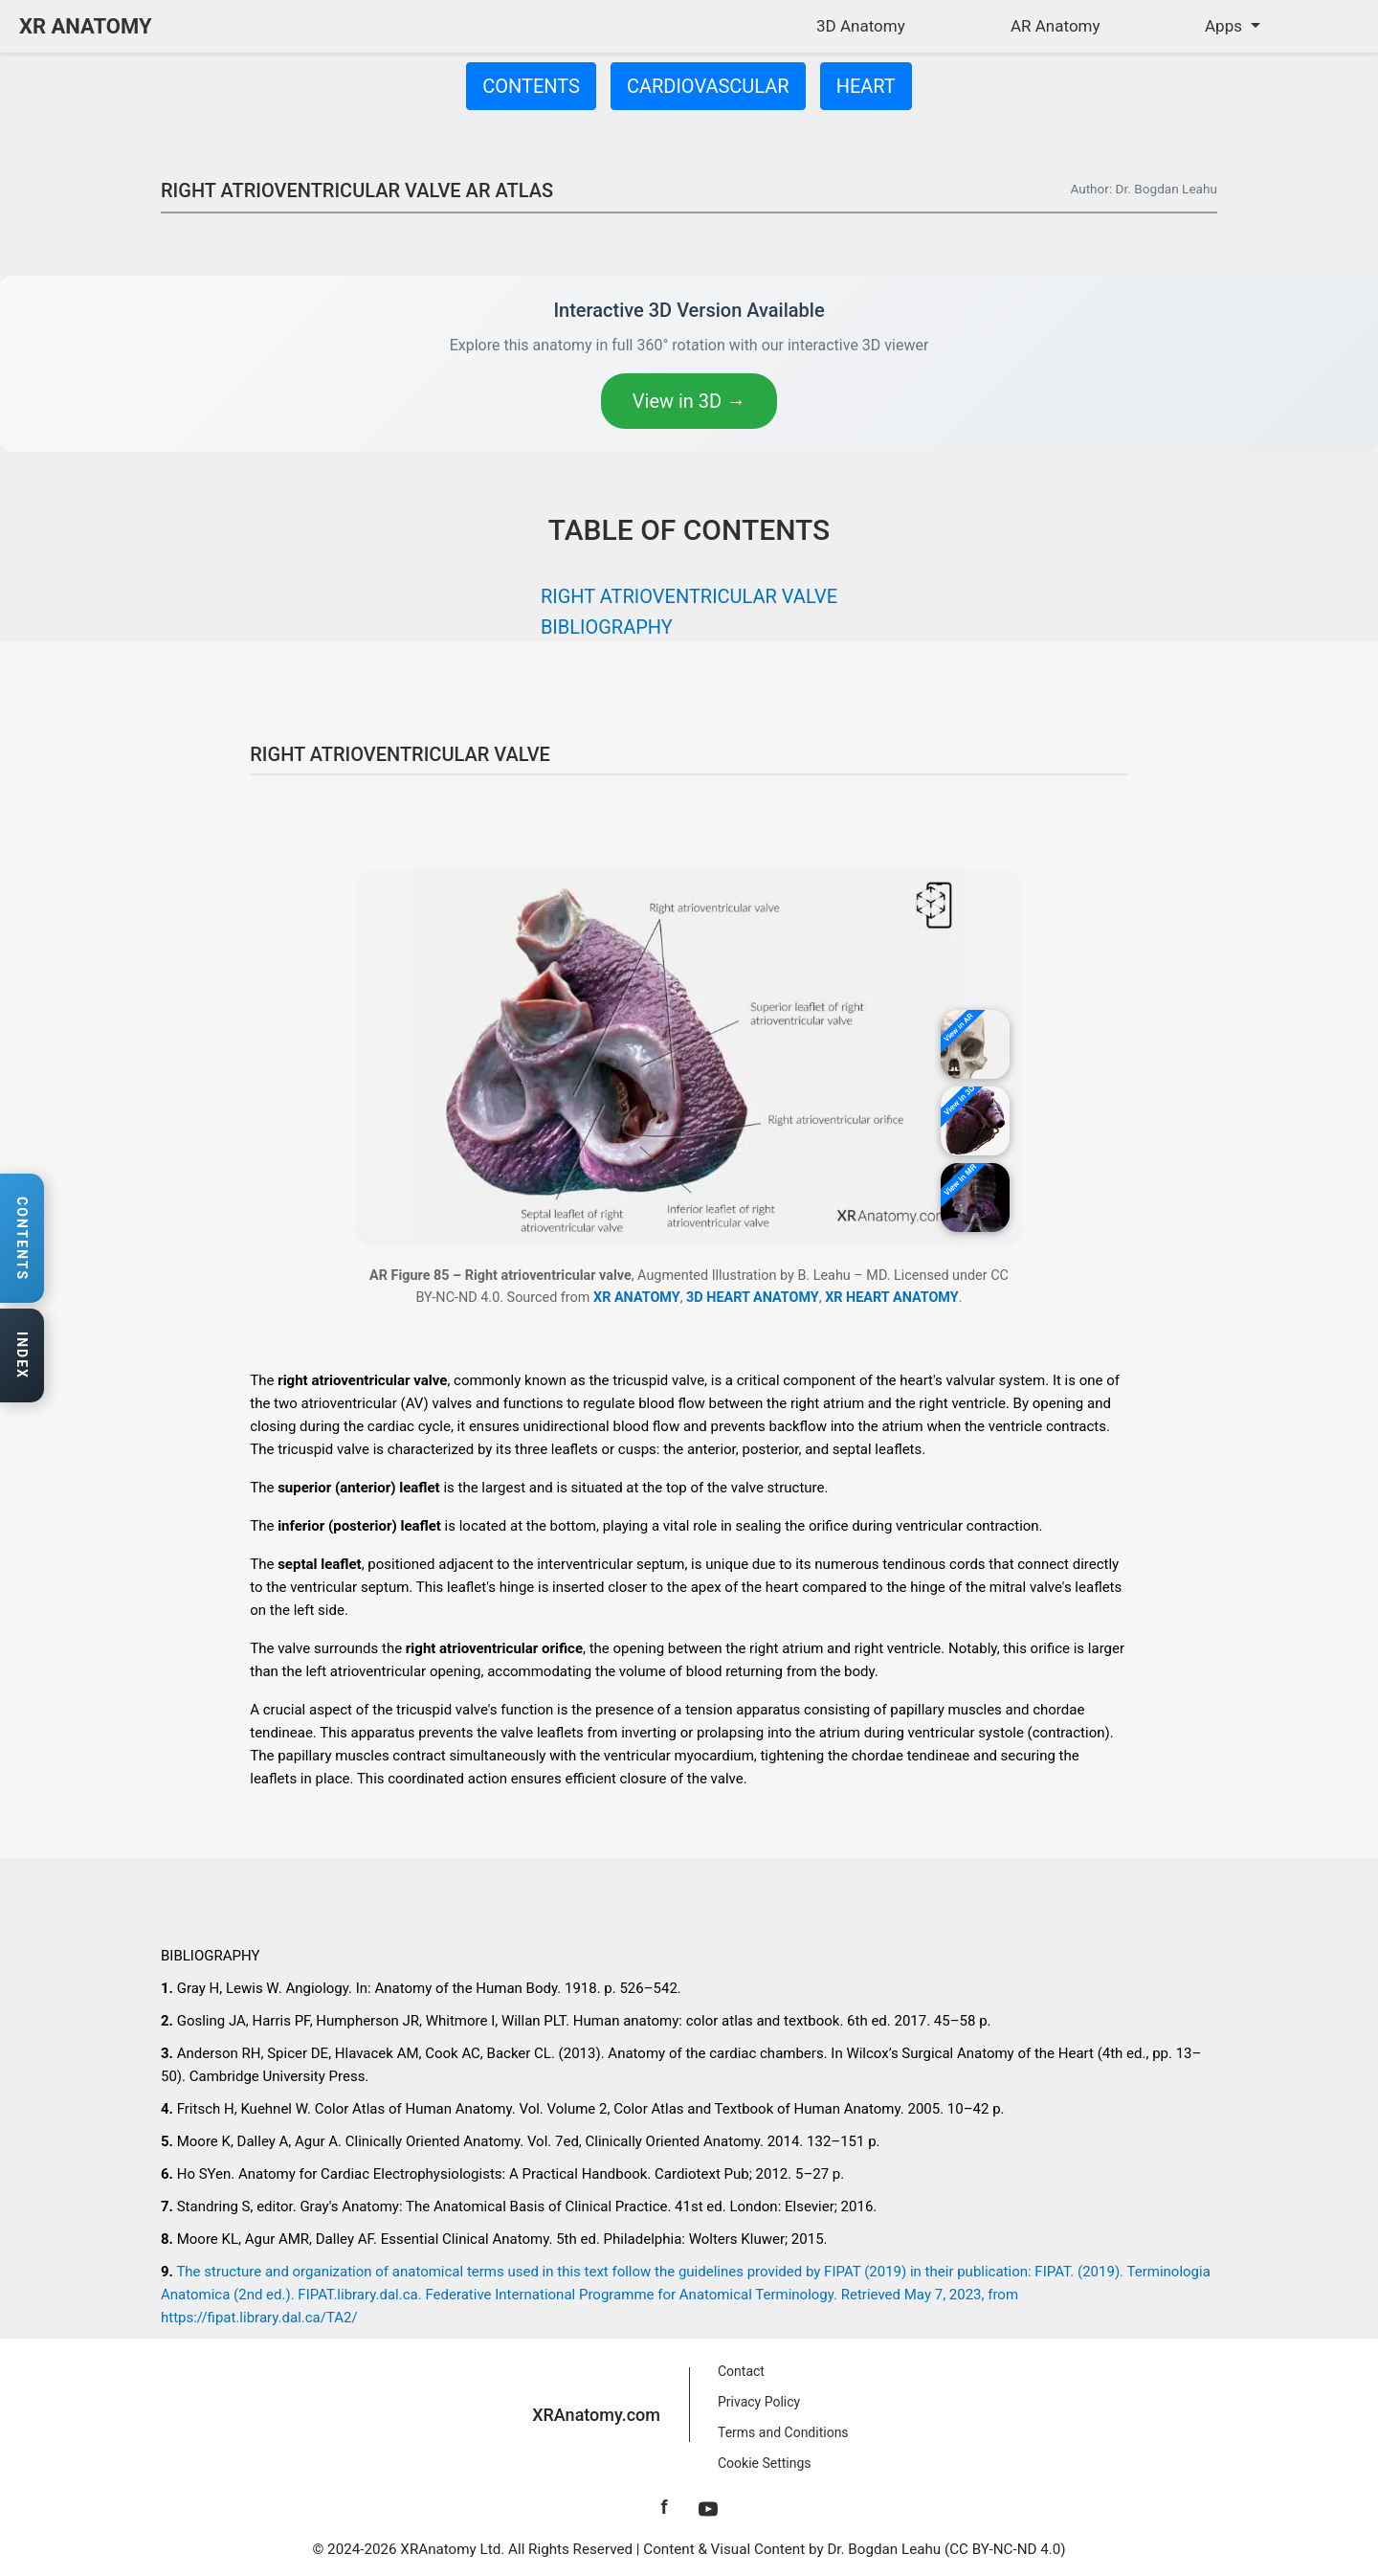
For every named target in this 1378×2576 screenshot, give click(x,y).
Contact (741, 2371)
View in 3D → (689, 401)
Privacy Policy (759, 2401)
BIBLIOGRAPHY (607, 627)
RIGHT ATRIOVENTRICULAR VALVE (689, 596)
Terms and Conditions (783, 2432)
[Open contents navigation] (22, 1239)
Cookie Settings (764, 2463)
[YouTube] (708, 2507)
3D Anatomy (860, 25)
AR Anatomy (1055, 25)
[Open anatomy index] (22, 1356)
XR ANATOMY (85, 26)
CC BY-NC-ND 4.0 (1004, 2549)
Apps (1225, 25)
